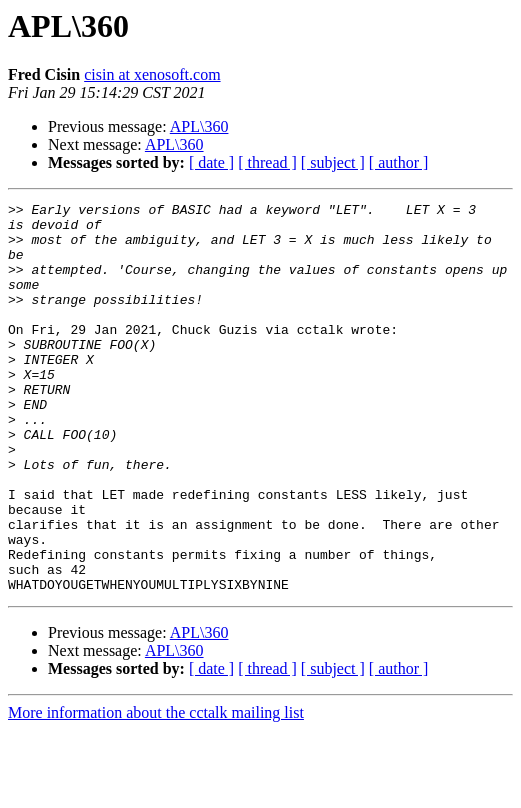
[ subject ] (333, 162)
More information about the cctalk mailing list (156, 790)
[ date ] (211, 162)
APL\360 (199, 126)
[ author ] (399, 162)
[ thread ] (267, 162)
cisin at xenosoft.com (152, 74)
